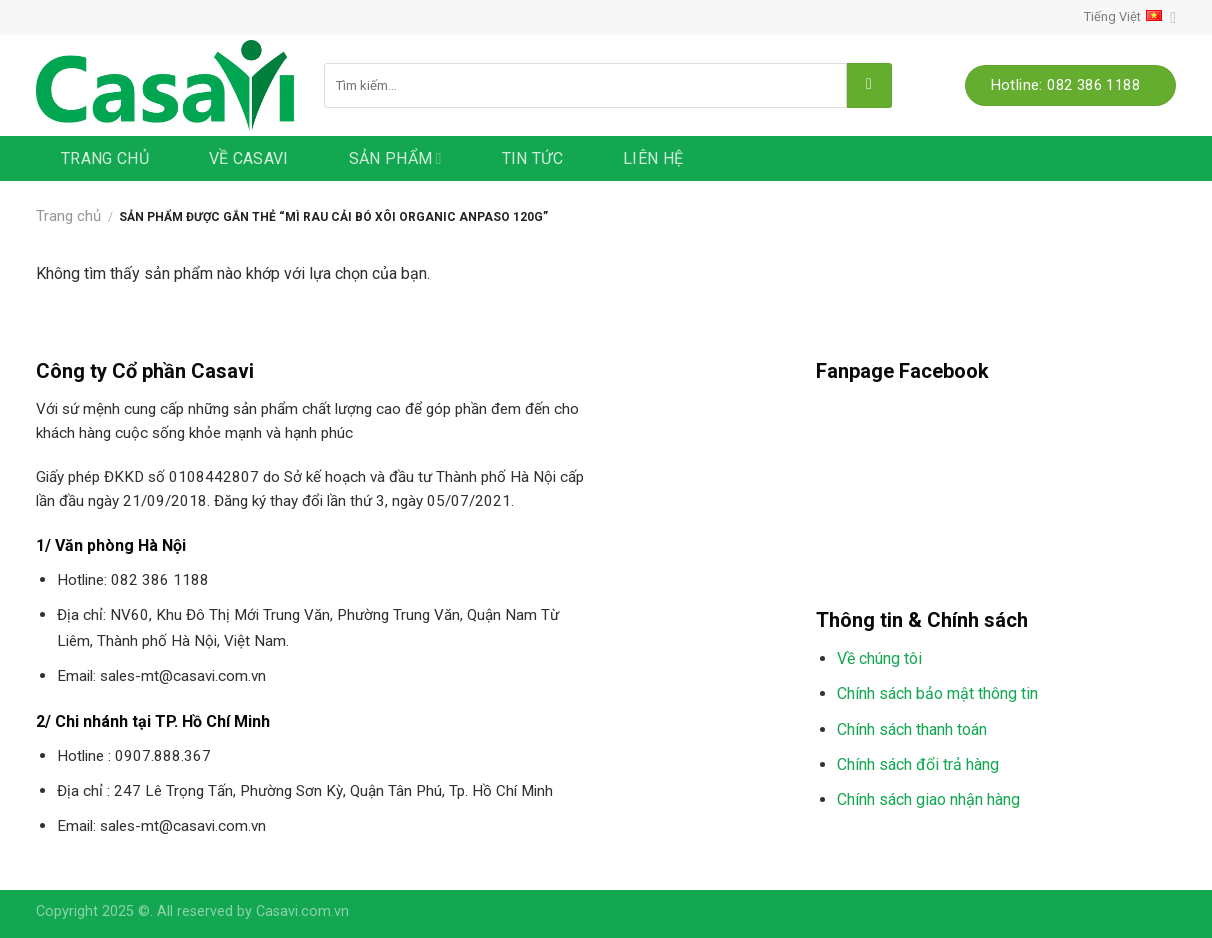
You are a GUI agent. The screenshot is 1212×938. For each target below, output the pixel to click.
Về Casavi (249, 158)
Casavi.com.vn (302, 911)
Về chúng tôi (879, 658)
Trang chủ (105, 158)
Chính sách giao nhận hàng (928, 799)
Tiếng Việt (1130, 17)
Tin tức (532, 158)
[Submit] (869, 85)
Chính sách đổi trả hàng (918, 764)
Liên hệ (653, 158)
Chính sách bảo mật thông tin (937, 693)
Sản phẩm (395, 159)
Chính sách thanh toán (912, 729)
